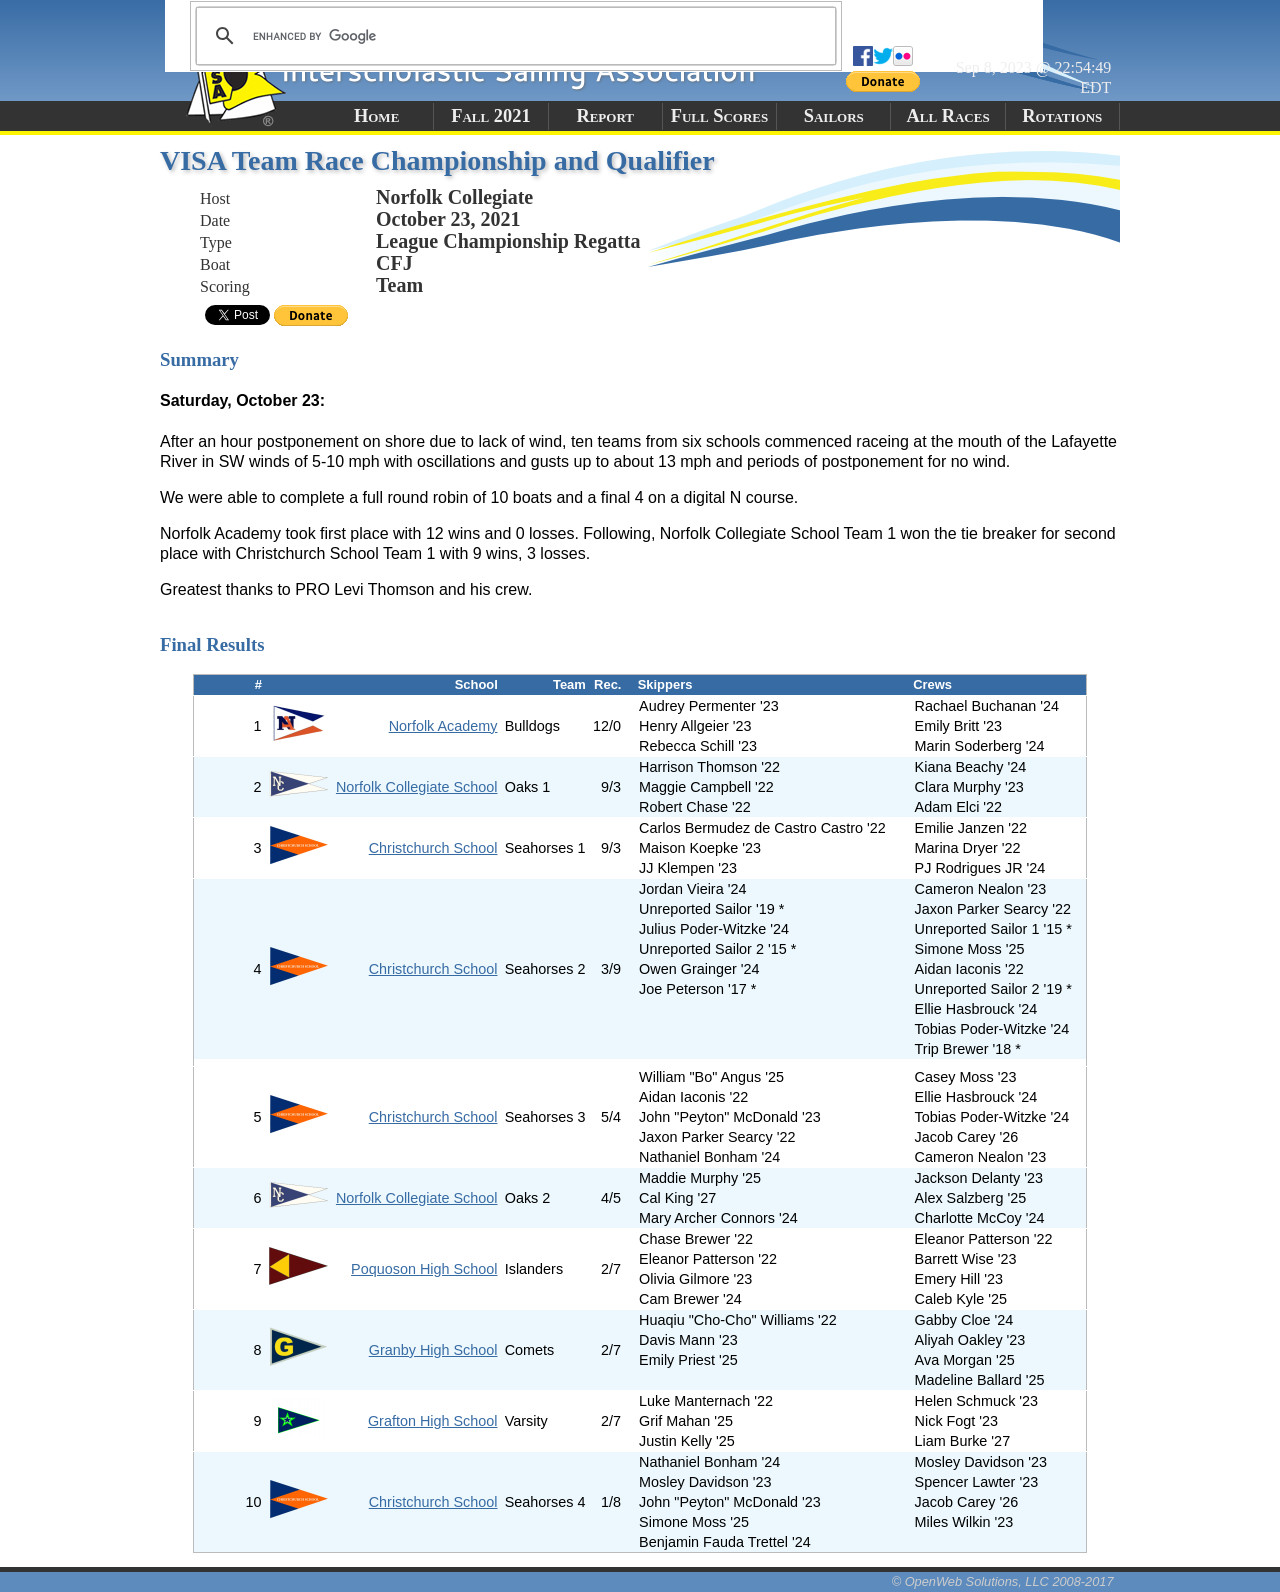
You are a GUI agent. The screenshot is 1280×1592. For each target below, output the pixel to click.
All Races (947, 116)
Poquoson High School (424, 1269)
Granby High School (433, 1350)
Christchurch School (433, 848)
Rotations (1062, 116)
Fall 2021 (490, 116)
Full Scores (720, 116)
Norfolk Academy (443, 726)
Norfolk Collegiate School (417, 787)
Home (376, 116)
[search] (513, 36)
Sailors (834, 116)
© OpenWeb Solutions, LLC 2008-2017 (1003, 1581)
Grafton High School (433, 1421)
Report (605, 116)
